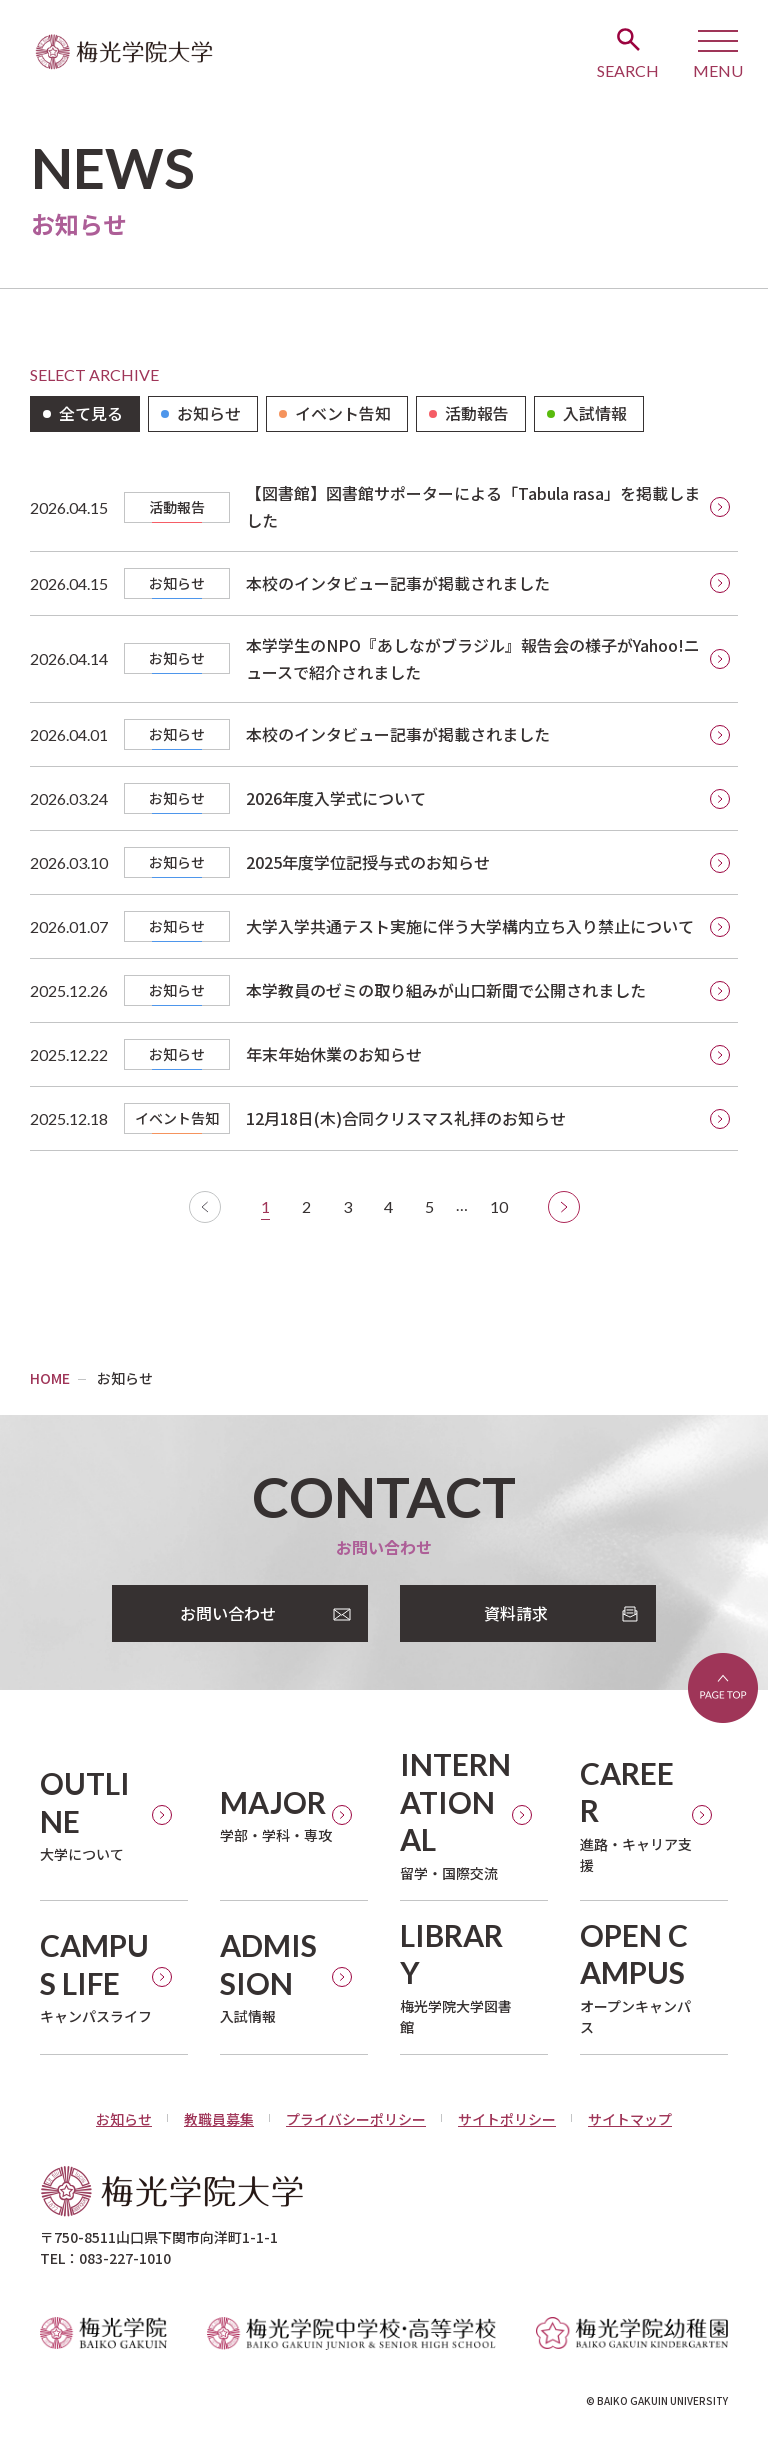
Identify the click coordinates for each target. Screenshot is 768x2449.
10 (499, 1206)
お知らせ (124, 2119)
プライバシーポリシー (356, 2119)
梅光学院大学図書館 (456, 1977)
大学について (96, 1814)
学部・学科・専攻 (276, 1815)
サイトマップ (630, 2119)
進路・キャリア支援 (636, 1815)
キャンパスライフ (96, 1976)
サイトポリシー (507, 2119)
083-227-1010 (125, 2258)
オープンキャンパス (636, 1977)
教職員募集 (219, 2119)
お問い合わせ (228, 1613)
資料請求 (516, 1613)
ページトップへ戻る (723, 1688)
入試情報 (276, 1976)
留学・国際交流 (456, 1814)
